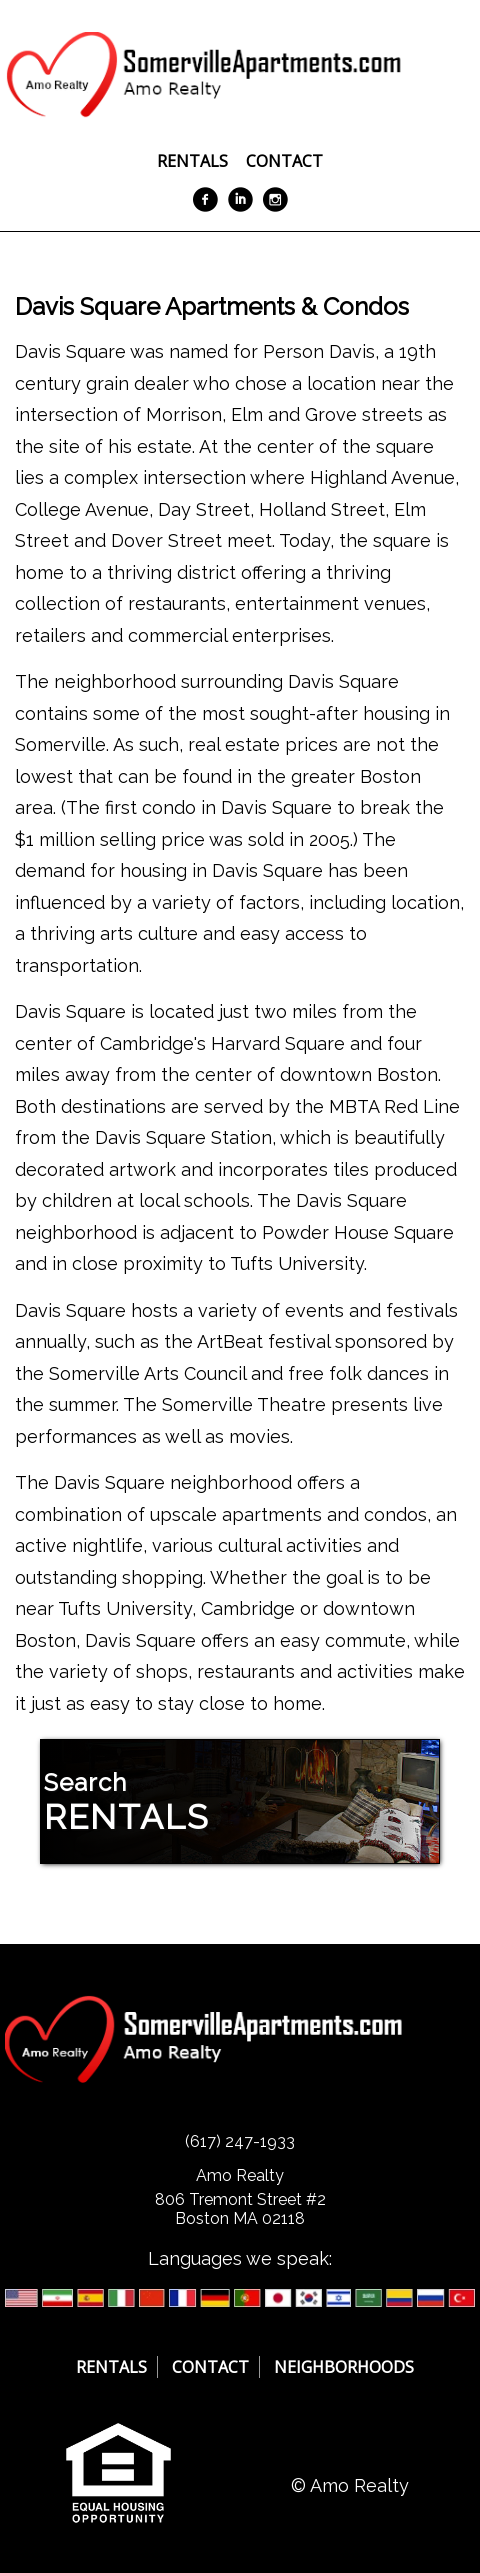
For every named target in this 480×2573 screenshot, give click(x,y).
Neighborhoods (344, 2367)
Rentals (192, 161)
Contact (284, 161)
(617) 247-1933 (240, 2141)
